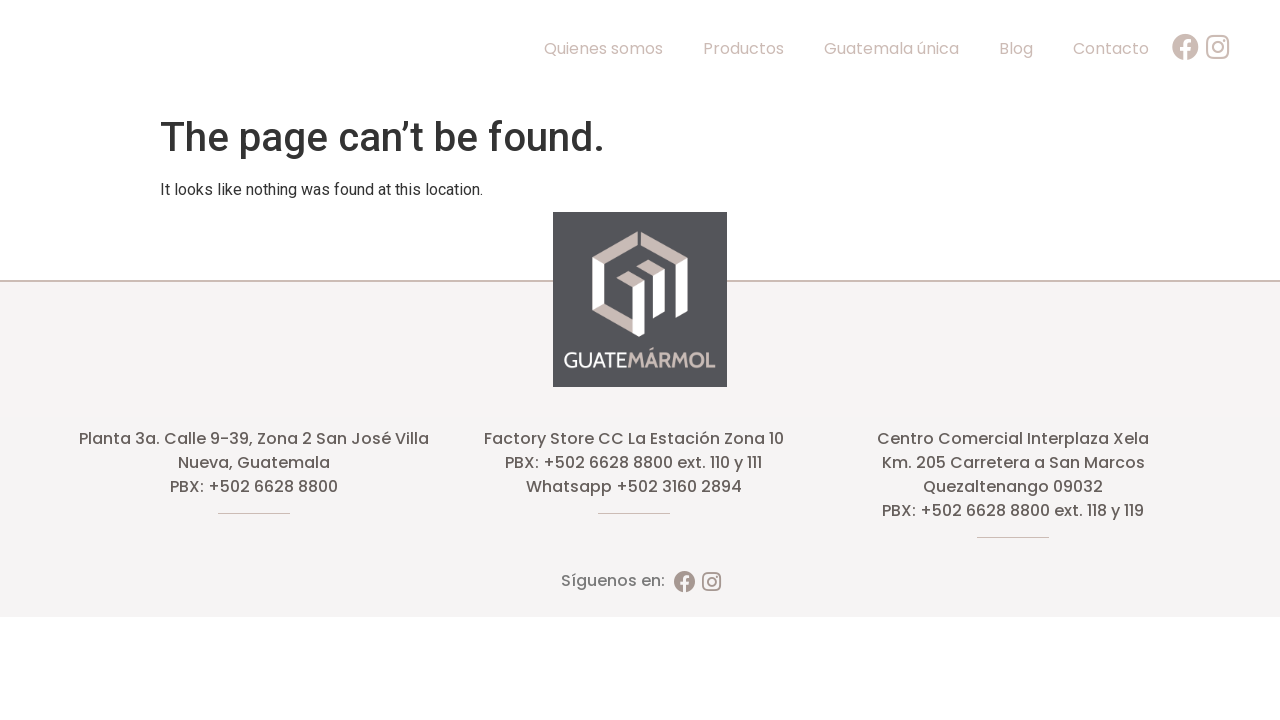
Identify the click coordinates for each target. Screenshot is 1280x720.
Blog (1016, 48)
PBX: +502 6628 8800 (254, 486)
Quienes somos (603, 48)
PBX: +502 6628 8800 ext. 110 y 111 (633, 462)
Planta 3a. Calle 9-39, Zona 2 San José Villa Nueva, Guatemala (254, 450)
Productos (743, 48)
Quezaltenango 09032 (1013, 486)
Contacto (1111, 48)
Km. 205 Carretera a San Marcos (1013, 462)
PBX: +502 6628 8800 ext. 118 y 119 (1013, 510)
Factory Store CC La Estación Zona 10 (634, 438)
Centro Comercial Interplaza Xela (1013, 438)
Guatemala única (891, 48)
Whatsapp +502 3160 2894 (634, 486)
